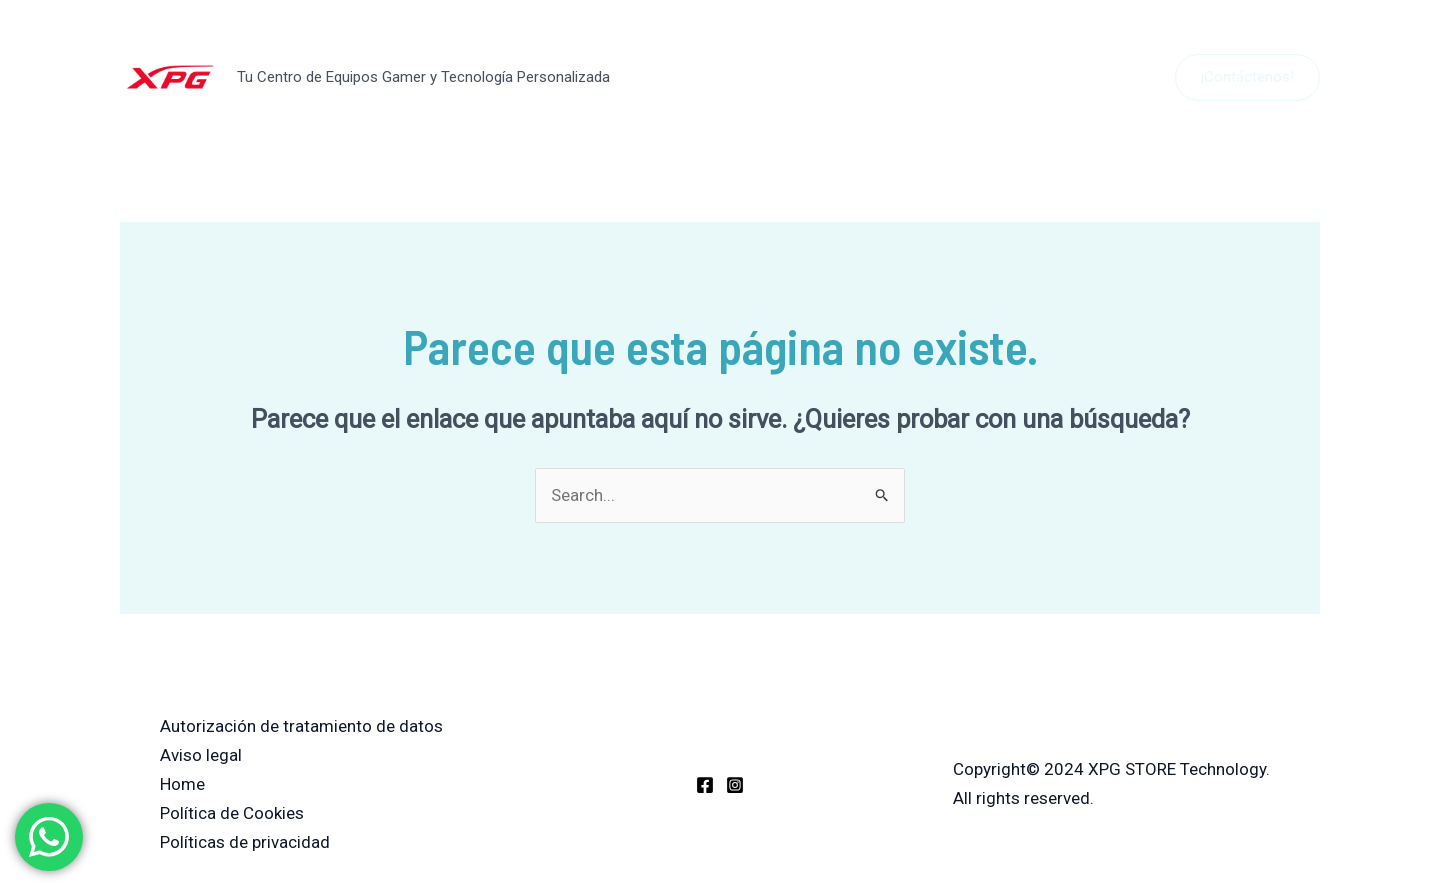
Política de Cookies (232, 813)
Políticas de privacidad (245, 842)
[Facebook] (705, 785)
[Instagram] (735, 785)
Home (182, 784)
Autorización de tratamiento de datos (301, 726)
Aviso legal (201, 755)
